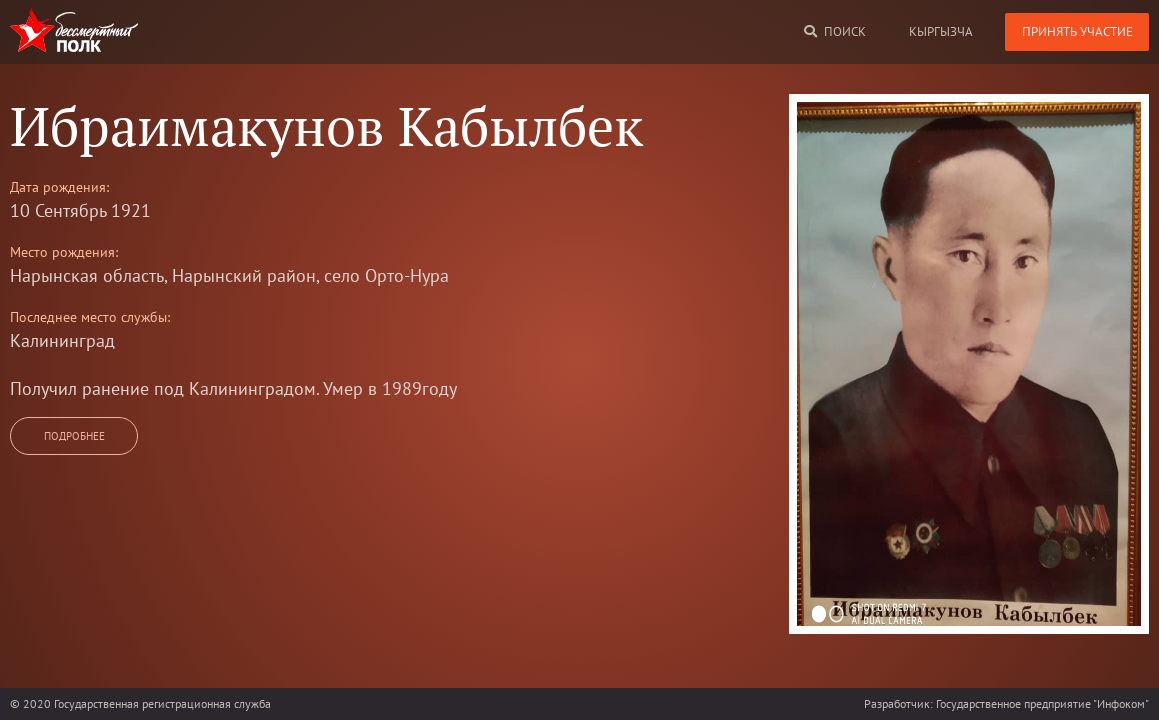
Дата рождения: (59, 187)
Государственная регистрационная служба (162, 703)
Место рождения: (64, 252)
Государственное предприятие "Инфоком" (1042, 703)
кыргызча (941, 31)
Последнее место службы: (90, 317)
